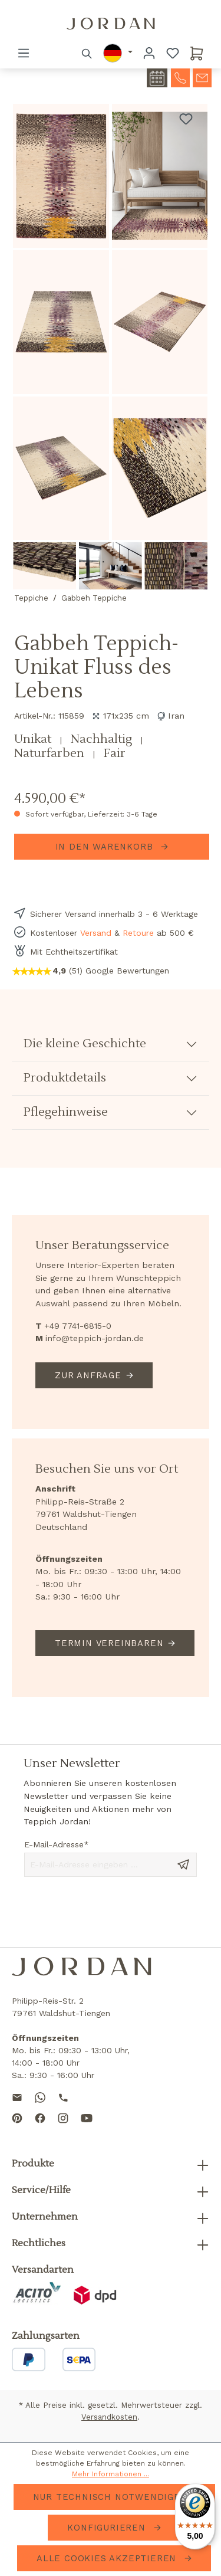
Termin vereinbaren (109, 1643)
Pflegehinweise (66, 1112)
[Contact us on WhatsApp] (40, 2097)
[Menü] (23, 53)
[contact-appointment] (157, 77)
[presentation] (113, 1912)
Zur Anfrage (88, 1375)
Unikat (34, 739)
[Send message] (183, 1863)
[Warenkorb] (196, 53)
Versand (95, 933)
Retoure (138, 933)
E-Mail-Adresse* (56, 1844)
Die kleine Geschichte (85, 1043)
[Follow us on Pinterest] (17, 2127)
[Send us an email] (17, 2097)
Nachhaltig (103, 739)
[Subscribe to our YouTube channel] (87, 2127)
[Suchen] (87, 53)
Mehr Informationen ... (110, 2474)
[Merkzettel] (172, 53)
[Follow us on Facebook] (40, 2127)
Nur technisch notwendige (108, 2497)
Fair (115, 753)
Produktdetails (65, 1078)
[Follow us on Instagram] (63, 2127)
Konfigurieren (108, 2527)
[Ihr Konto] (149, 53)
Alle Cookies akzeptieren (108, 2558)
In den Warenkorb (106, 846)
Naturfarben (50, 753)
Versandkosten (109, 2417)
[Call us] (63, 2097)
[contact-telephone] (180, 76)
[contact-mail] (202, 76)
